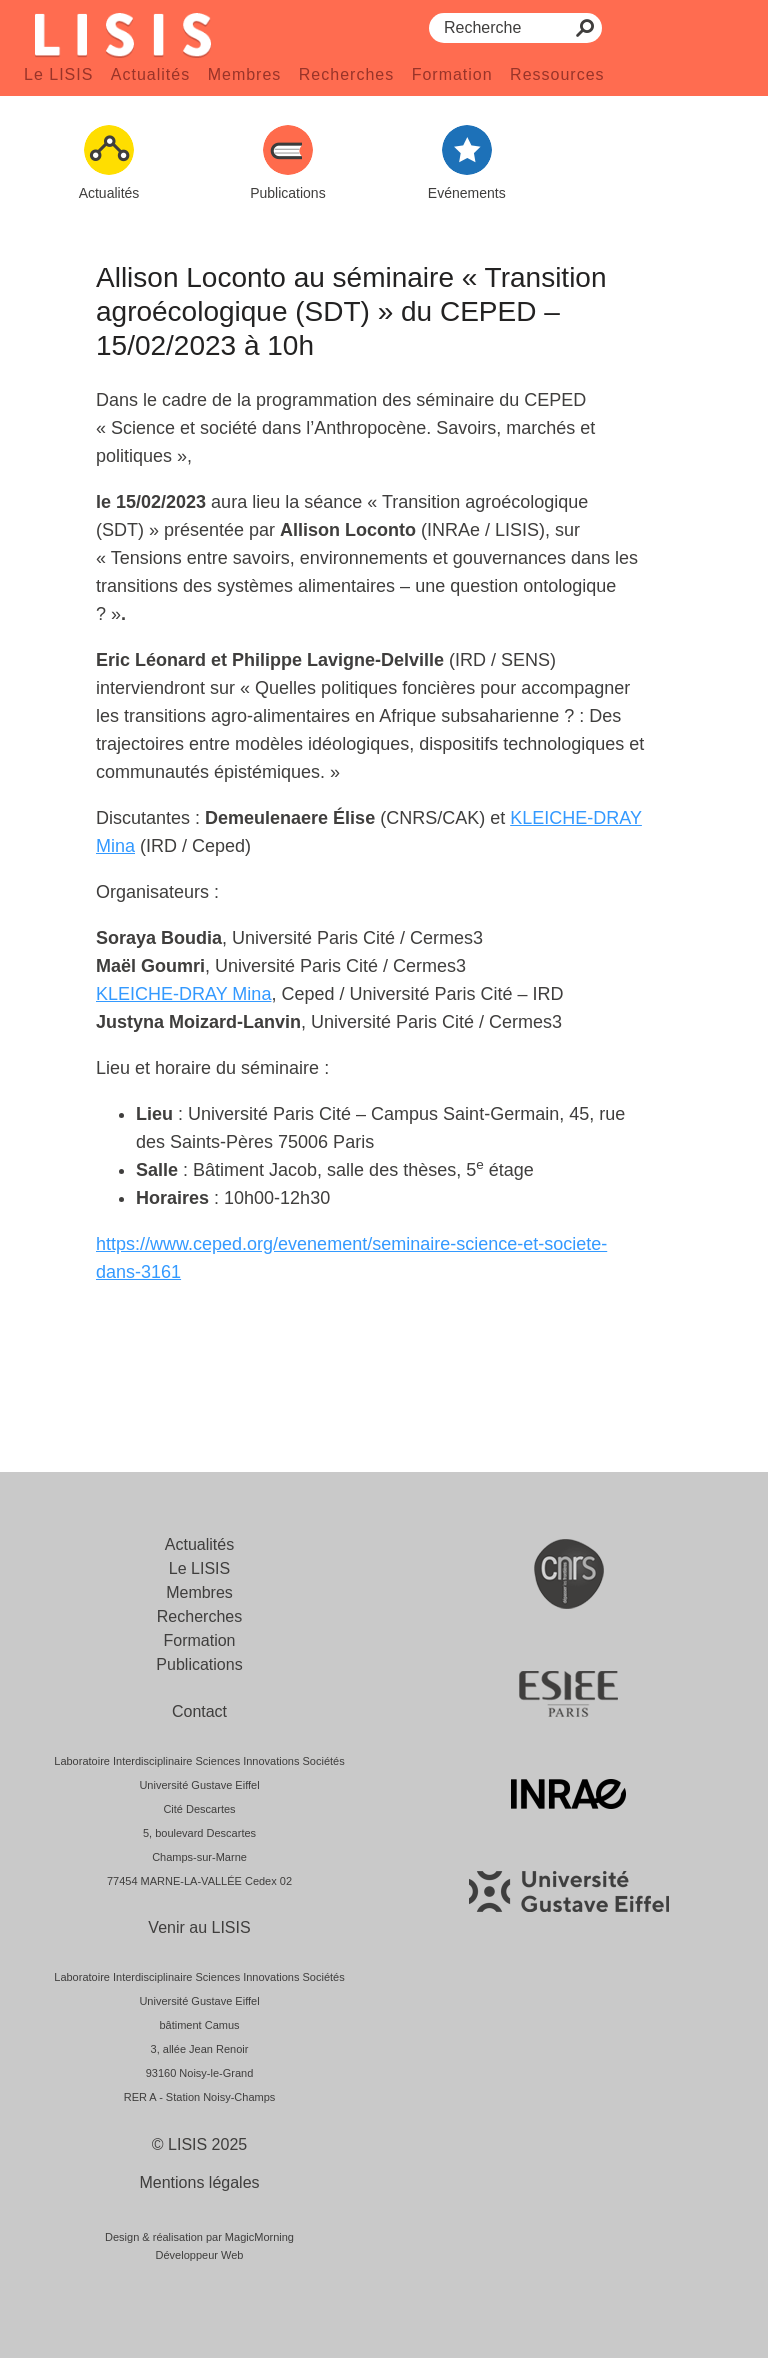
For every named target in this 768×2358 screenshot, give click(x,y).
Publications (199, 1664)
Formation (452, 74)
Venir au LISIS (199, 1927)
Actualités (150, 74)
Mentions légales (199, 2182)
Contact (199, 1711)
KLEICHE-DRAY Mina (183, 994)
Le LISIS (58, 74)
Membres (245, 74)
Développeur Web (200, 2255)
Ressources (557, 74)
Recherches (346, 74)
